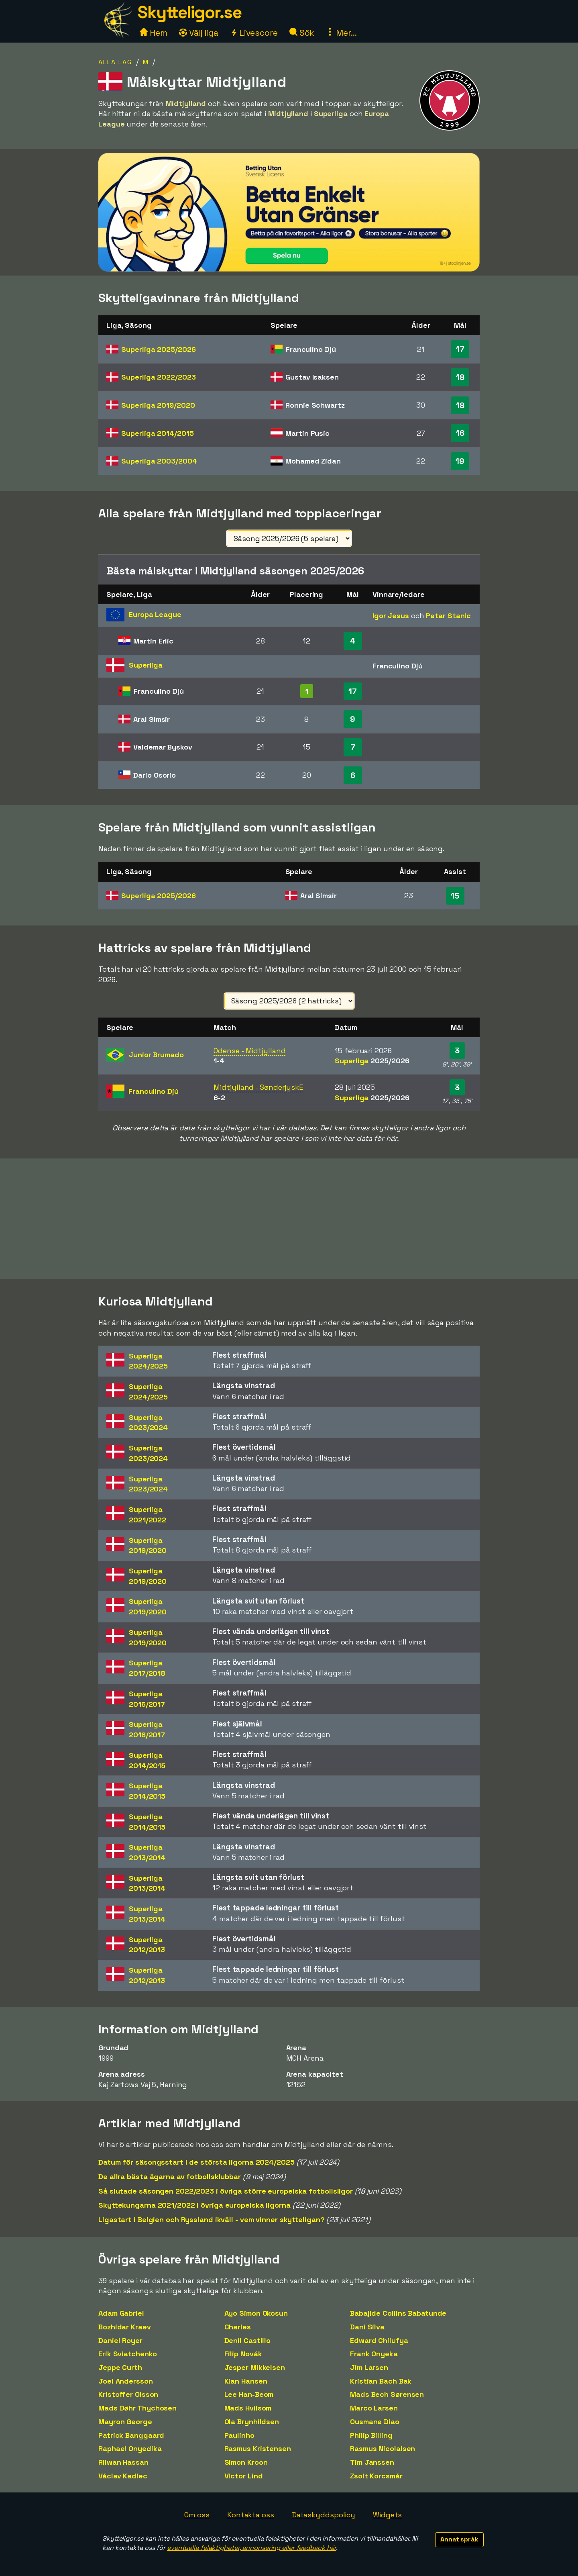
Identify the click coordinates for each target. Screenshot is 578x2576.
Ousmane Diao (374, 2421)
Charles (237, 2326)
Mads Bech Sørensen (387, 2394)
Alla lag (115, 62)
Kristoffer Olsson (128, 2394)
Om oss (197, 2514)
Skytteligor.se (189, 12)
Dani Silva (367, 2326)
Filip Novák (243, 2353)
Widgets (387, 2514)
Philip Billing (371, 2435)
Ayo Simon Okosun (256, 2313)
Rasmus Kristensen (257, 2448)
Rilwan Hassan (123, 2462)
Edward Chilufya (379, 2340)
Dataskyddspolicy (323, 2514)
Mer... (341, 32)
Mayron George (125, 2421)
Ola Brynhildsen (251, 2421)
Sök (302, 32)
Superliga (158, 349)
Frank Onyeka (374, 2353)
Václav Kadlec (122, 2475)
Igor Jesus (390, 615)
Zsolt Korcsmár (376, 2475)
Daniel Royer (120, 2340)
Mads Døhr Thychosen (137, 2408)
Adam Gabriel (121, 2313)
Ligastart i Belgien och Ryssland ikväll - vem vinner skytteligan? (211, 2219)
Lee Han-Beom (249, 2394)
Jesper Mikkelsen (254, 2367)
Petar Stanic (448, 615)
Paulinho (239, 2435)
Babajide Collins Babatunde (398, 2313)
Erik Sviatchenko (127, 2353)
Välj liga (198, 32)
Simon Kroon (246, 2462)
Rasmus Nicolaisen (382, 2448)
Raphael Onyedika (129, 2448)
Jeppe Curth (120, 2367)
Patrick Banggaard (131, 2435)
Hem (153, 32)
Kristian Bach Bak (380, 2381)
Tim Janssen (372, 2462)
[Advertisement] (289, 1218)
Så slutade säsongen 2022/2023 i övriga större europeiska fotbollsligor (225, 2191)
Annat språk (459, 2539)
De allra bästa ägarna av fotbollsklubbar (169, 2176)
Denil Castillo (247, 2340)
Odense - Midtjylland (249, 1050)
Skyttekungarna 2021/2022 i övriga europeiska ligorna (194, 2205)
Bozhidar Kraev (124, 2326)
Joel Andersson (125, 2381)
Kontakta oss (250, 2514)
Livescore (254, 32)
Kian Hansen (245, 2381)
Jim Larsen (369, 2367)
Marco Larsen (374, 2408)
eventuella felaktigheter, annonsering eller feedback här (251, 2547)
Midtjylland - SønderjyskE (258, 1087)
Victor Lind (243, 2475)
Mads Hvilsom (248, 2408)
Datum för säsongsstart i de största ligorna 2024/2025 (196, 2162)
